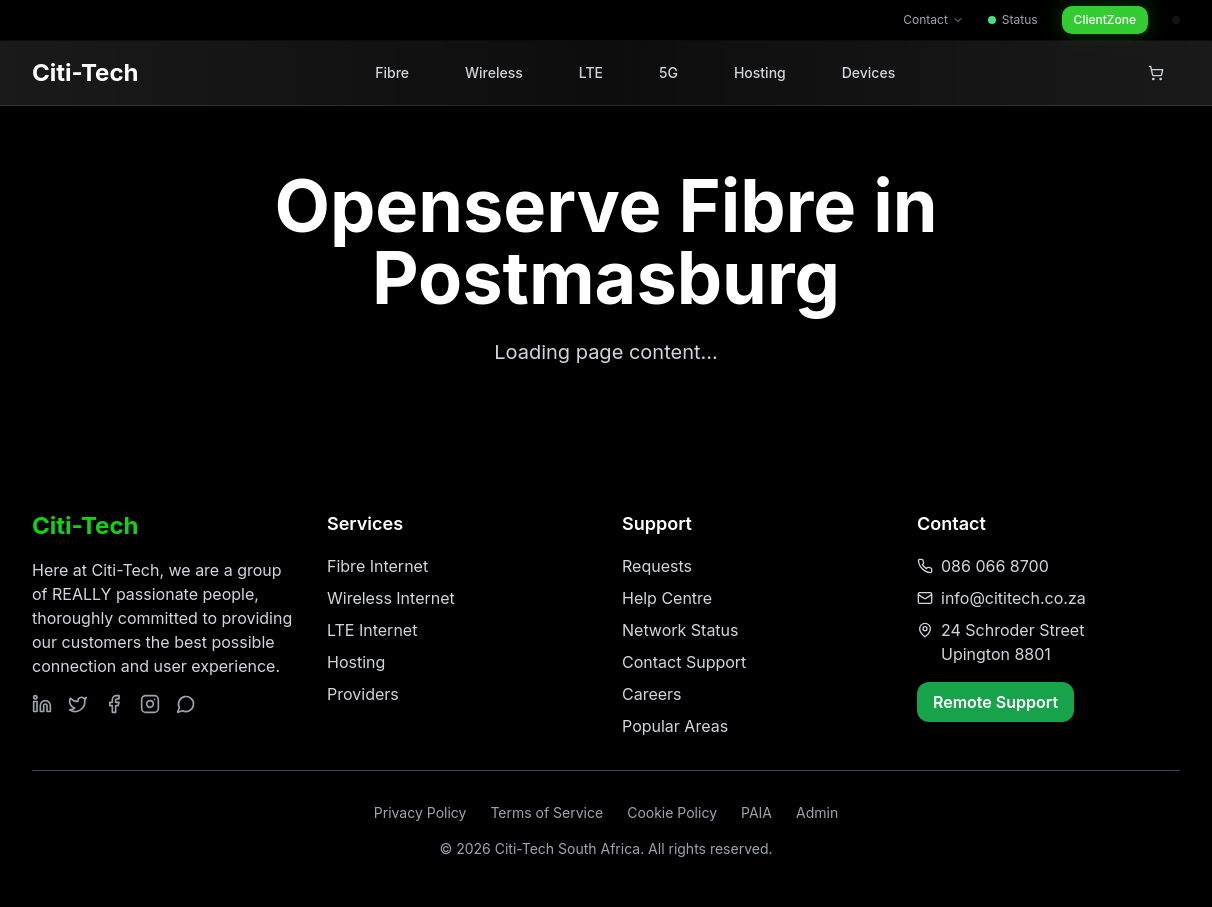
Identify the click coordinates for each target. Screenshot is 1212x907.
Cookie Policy (672, 812)
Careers (652, 694)
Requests (657, 566)
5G (668, 72)
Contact (933, 19)
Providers (363, 694)
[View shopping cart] (1156, 73)
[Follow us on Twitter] (78, 704)
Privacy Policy (420, 812)
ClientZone (1105, 19)
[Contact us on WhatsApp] (186, 704)
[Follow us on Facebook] (114, 704)
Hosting (760, 72)
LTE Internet (372, 630)
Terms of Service (546, 812)
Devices (868, 72)
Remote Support (995, 702)
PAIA (756, 812)
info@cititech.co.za (1013, 598)
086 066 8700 (995, 566)
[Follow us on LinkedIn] (42, 704)
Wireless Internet (391, 598)
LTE (591, 72)
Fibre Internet (377, 566)
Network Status (680, 630)
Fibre (392, 72)
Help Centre (667, 598)
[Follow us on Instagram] (150, 704)
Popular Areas (675, 726)
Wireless (494, 72)
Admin (817, 812)
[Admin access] (1176, 20)
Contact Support (684, 662)
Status (1013, 19)
